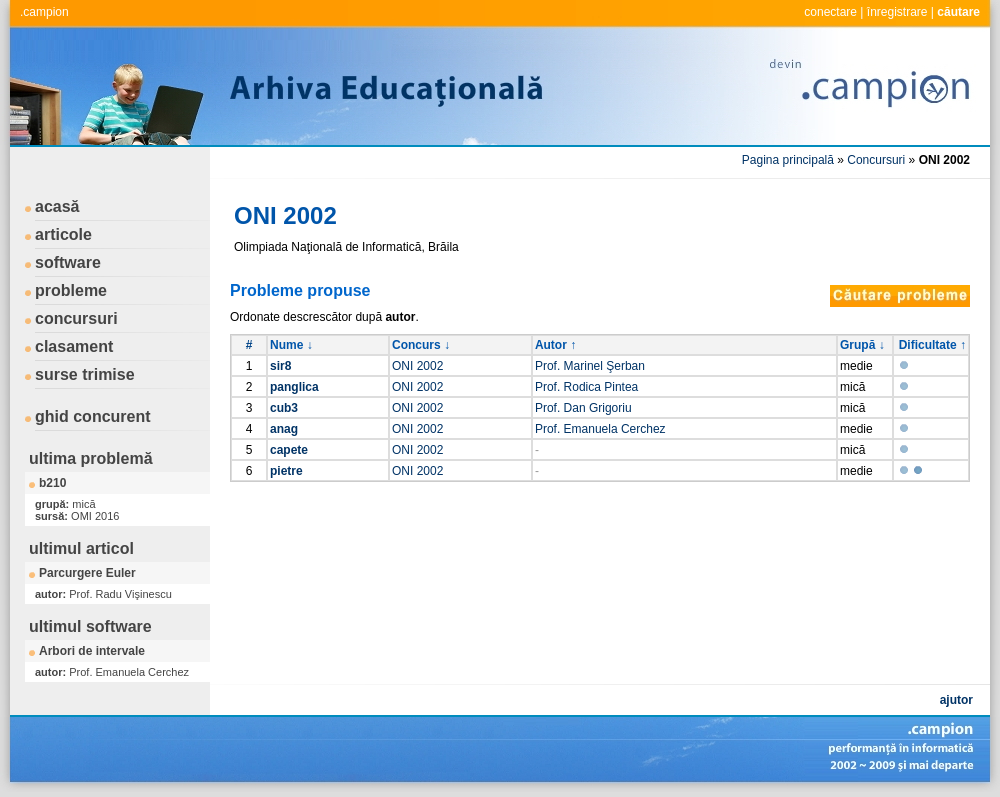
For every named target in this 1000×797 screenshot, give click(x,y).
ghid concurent (93, 416)
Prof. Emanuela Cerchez (600, 429)
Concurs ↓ (421, 345)
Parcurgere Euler (87, 573)
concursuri (76, 318)
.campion (44, 12)
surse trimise (85, 374)
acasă (57, 206)
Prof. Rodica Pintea (586, 387)
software (68, 262)
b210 (52, 483)
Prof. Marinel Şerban (590, 366)
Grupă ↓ (862, 345)
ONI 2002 (417, 366)
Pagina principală (788, 160)
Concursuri (876, 160)
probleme (71, 290)
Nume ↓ (291, 345)
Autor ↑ (555, 345)
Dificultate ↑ (932, 345)
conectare (830, 12)
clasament (74, 346)
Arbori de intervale (92, 651)
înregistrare (897, 12)
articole (63, 234)
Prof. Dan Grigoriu (583, 408)
